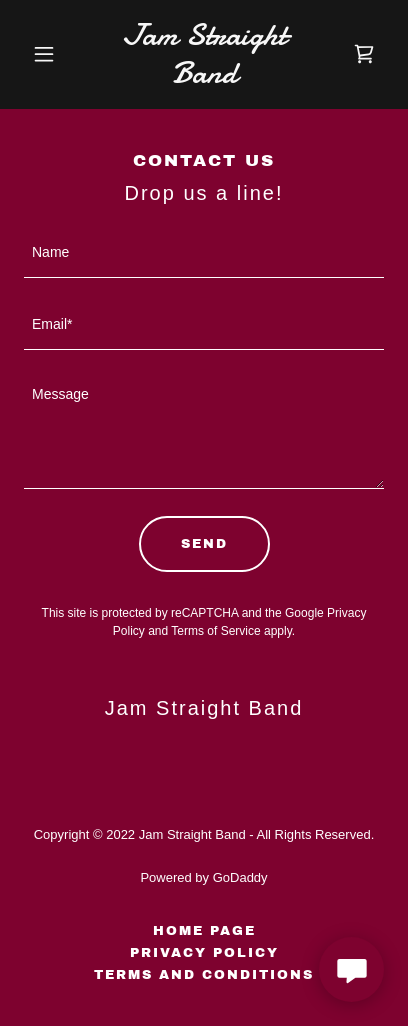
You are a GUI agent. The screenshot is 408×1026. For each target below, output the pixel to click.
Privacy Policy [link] (204, 953)
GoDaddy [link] (240, 877)
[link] (204, 78)
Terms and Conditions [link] (204, 975)
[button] (51, 54)
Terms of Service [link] (215, 631)
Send (204, 544)
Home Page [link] (204, 931)
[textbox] (204, 254)
